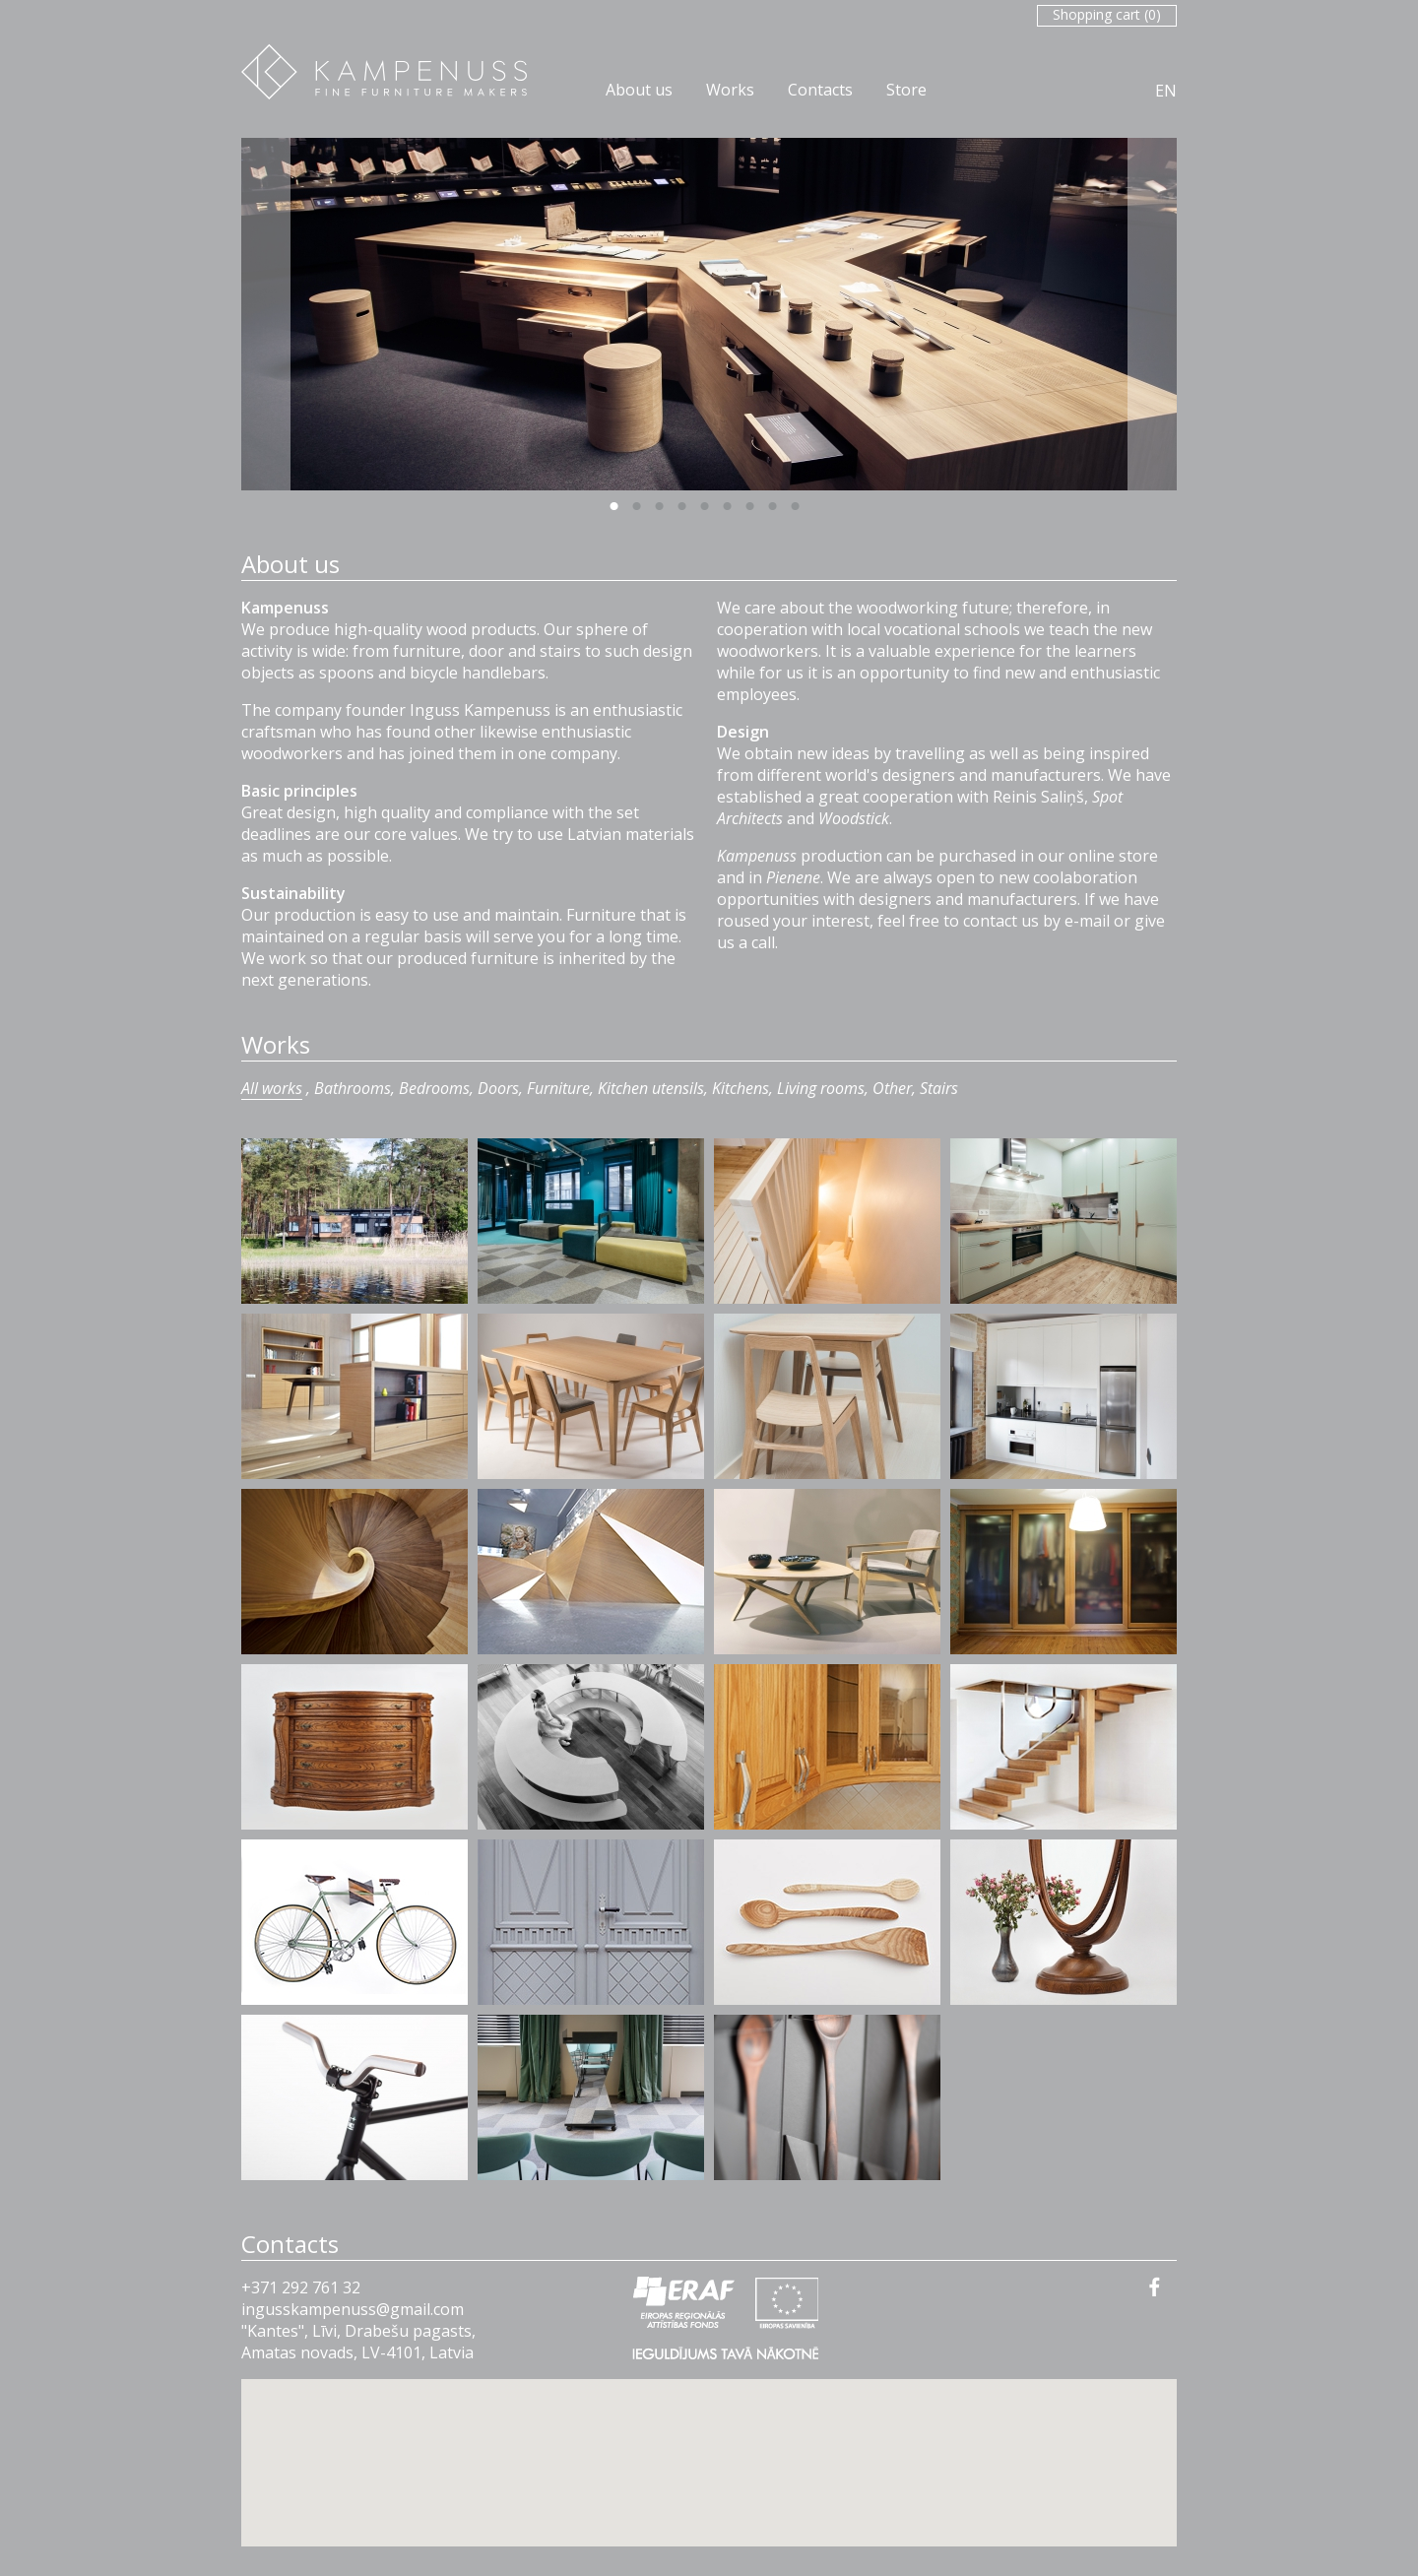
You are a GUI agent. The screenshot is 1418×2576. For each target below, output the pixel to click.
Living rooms (821, 1088)
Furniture (558, 1088)
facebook (1155, 2286)
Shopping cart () (1107, 14)
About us (639, 89)
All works (271, 1088)
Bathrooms (352, 1088)
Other (892, 1088)
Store (906, 89)
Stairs (939, 1088)
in (248, 2309)
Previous (265, 314)
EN (1166, 90)
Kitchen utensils (651, 1088)
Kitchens (740, 1088)
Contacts (820, 89)
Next (1152, 314)
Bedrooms (434, 1088)
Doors (498, 1088)
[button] (709, 2444)
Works (730, 89)
